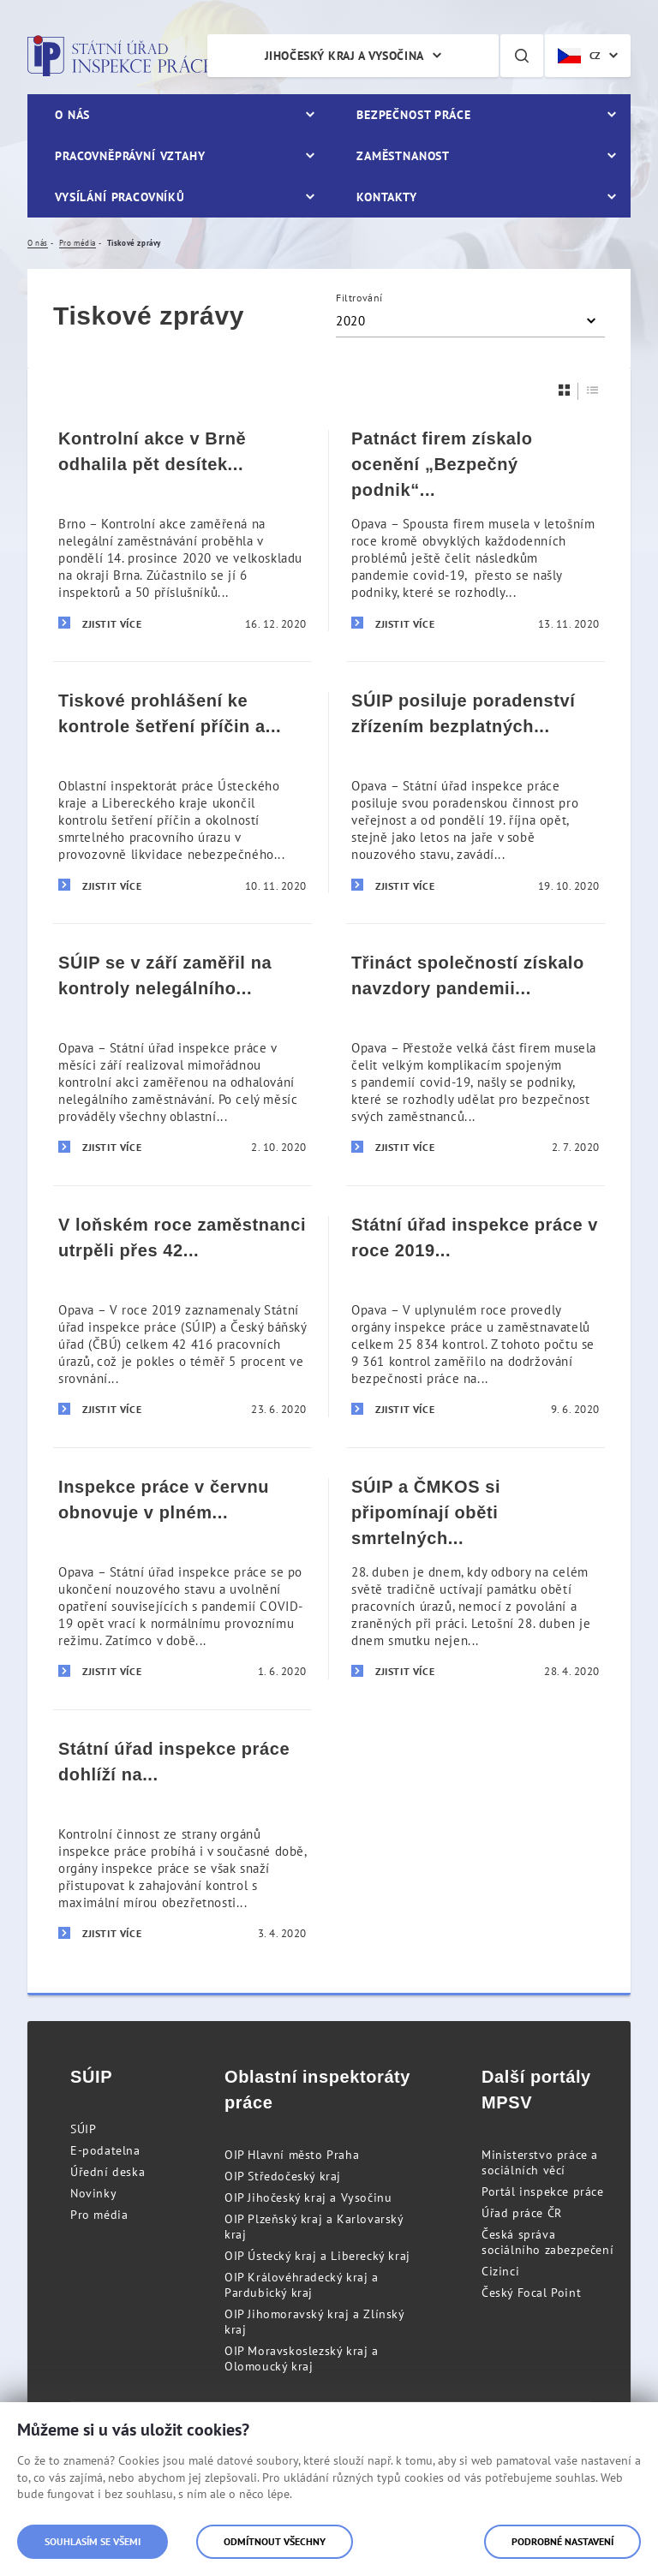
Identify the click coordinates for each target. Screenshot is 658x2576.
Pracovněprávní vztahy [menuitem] (130, 156)
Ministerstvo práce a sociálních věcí (540, 2162)
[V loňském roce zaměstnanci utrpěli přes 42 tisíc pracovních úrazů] (182, 1316)
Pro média (99, 2214)
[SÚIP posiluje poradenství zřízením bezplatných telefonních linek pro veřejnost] (475, 792)
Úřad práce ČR (522, 2213)
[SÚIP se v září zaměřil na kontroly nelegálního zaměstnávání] (182, 1054)
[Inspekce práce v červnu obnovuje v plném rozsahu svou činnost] (182, 1578)
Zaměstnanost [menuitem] (403, 156)
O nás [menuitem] (72, 114)
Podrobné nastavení (562, 2541)
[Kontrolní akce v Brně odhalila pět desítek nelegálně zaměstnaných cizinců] (182, 530)
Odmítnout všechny (275, 2541)
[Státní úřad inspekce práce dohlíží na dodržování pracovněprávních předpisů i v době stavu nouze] (182, 1840)
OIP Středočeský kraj (282, 2176)
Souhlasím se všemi (93, 2541)
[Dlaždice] (565, 390)
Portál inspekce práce (543, 2191)
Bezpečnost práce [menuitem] (413, 114)
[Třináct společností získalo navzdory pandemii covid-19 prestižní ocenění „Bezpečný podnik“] (475, 1054)
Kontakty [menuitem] (386, 197)
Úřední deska (107, 2171)
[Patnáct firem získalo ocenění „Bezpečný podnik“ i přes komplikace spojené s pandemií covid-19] (475, 530)
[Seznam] (593, 390)
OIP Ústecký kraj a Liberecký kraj (317, 2255)
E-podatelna (105, 2150)
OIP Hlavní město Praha (291, 2154)
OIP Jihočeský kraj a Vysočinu (308, 2197)
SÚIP (83, 2129)
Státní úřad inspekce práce (119, 55)
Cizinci (500, 2271)
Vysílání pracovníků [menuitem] (120, 197)
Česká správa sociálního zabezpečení (547, 2242)
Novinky (93, 2193)
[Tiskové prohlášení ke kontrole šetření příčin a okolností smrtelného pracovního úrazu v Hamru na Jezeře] (182, 792)
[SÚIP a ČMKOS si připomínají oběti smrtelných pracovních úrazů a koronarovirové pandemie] (475, 1578)
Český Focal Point (531, 2292)
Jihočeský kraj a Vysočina (344, 55)
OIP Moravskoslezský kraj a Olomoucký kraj (301, 2358)
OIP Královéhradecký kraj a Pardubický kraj (301, 2284)
